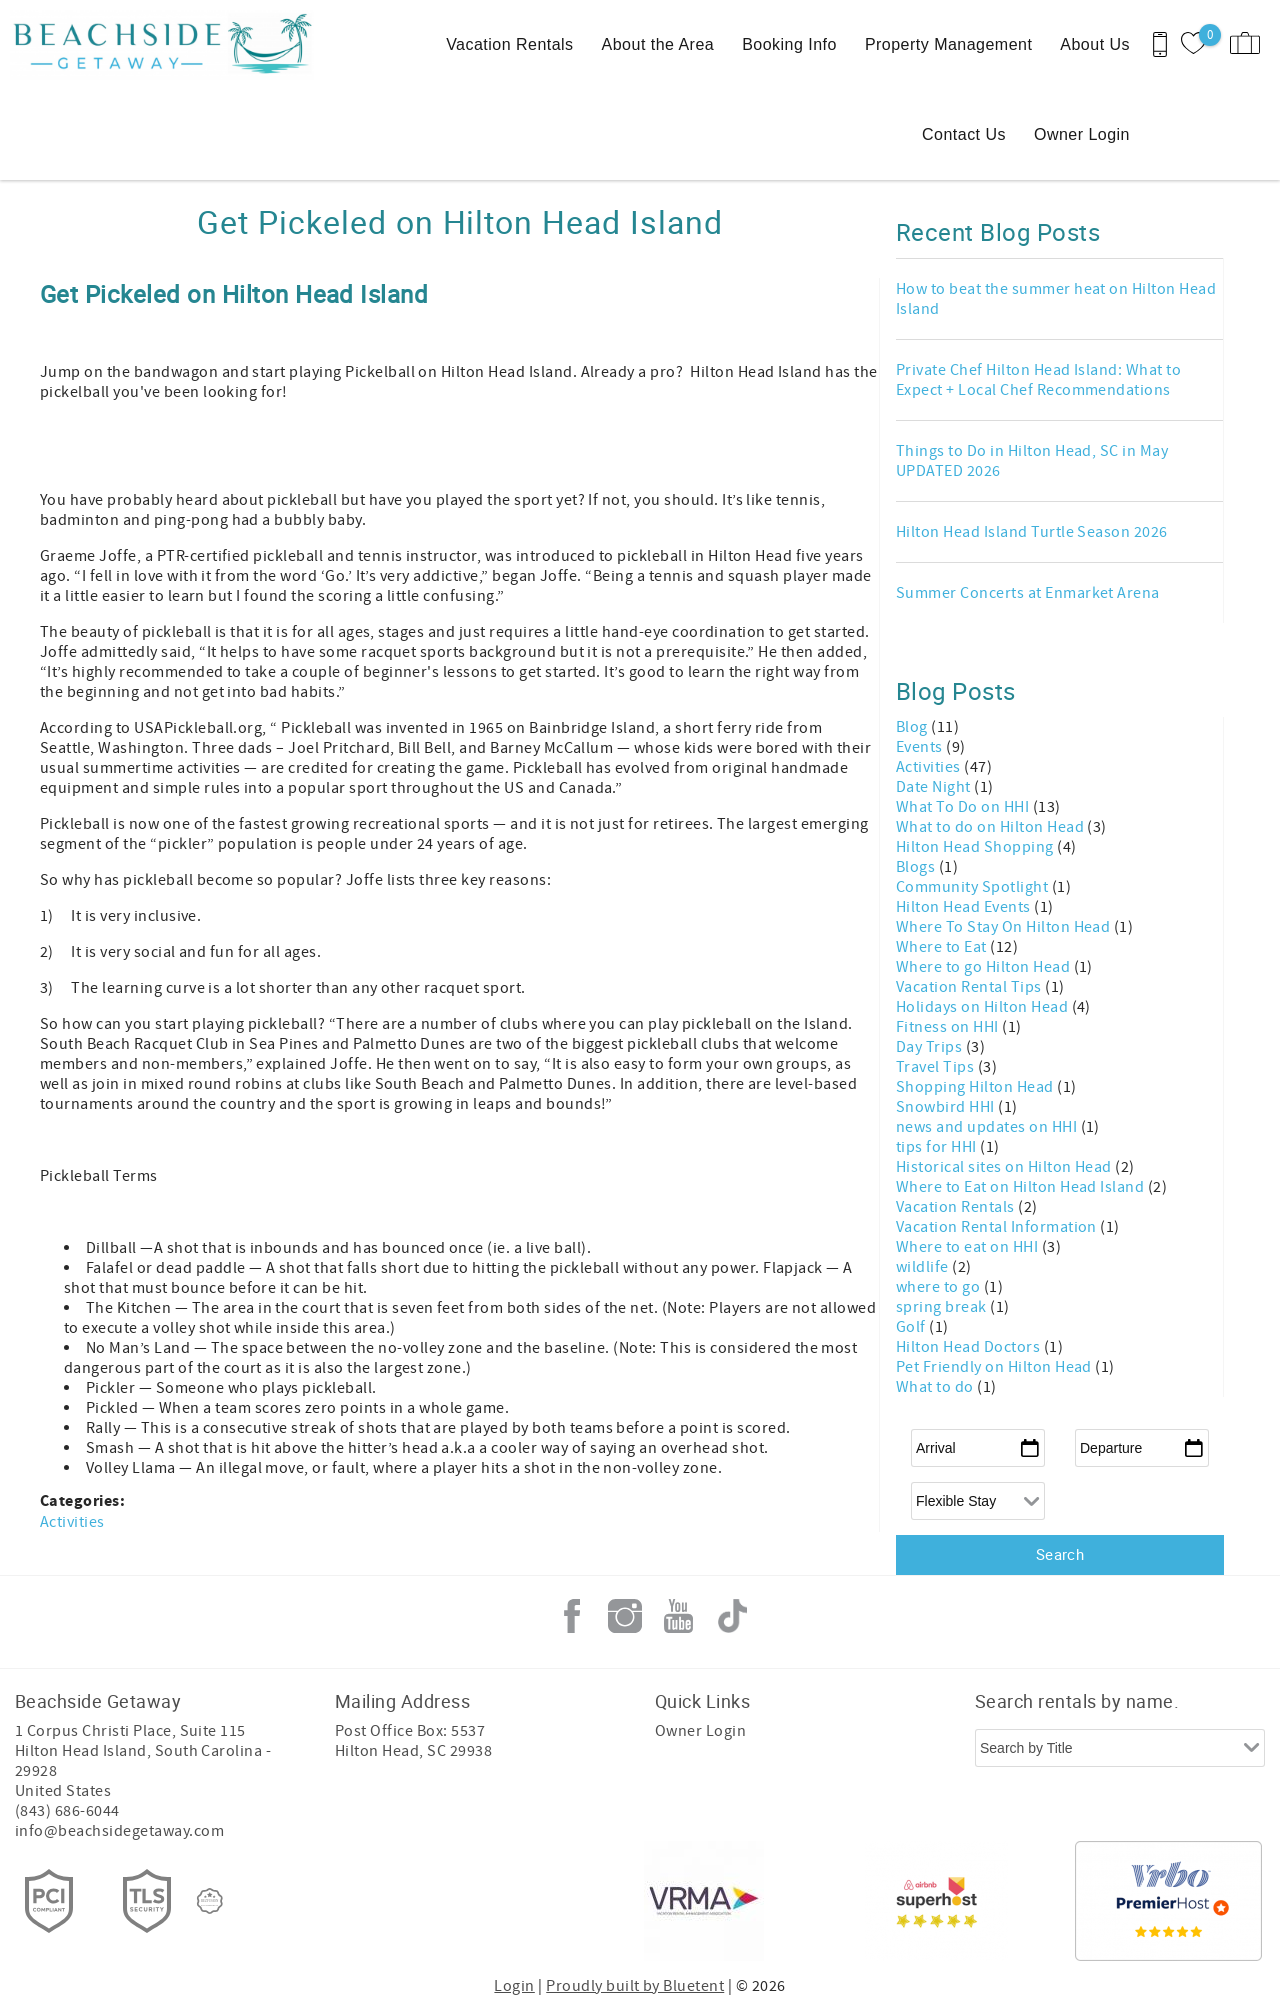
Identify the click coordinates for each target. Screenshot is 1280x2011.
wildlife (924, 1267)
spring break (943, 1307)
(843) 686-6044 (67, 1811)
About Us (1095, 44)
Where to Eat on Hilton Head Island (1022, 1187)
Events (921, 747)
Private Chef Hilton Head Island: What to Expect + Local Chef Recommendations (1038, 380)
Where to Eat (943, 947)
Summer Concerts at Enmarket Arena (1028, 593)
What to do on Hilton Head (991, 827)
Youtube (679, 1616)
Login (514, 1986)
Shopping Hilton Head (976, 1087)
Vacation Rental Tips (970, 987)
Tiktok (732, 1616)
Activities (72, 1522)
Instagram (625, 1616)
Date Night (935, 787)
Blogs (917, 867)
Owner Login (1082, 134)
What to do (936, 1387)
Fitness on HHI (949, 1027)
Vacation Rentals (509, 44)
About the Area (658, 44)
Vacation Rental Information (998, 1227)
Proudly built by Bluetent (635, 1986)
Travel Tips (937, 1067)
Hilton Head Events (965, 907)
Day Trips (931, 1047)
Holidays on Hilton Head (984, 1007)
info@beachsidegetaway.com (119, 1831)
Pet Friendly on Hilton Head (995, 1367)
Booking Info (789, 44)
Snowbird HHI (947, 1107)
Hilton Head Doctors (970, 1347)
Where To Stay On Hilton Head (1005, 927)
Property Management (948, 44)
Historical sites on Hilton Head (1005, 1167)
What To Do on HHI (964, 807)
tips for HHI (938, 1147)
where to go (940, 1287)
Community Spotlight (974, 887)
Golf (912, 1327)
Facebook (572, 1616)
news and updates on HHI (988, 1127)
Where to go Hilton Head (985, 967)
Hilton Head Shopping (976, 847)
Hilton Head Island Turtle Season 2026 (1032, 532)
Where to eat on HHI (969, 1247)
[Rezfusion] (210, 1901)
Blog (913, 727)
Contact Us (964, 134)
